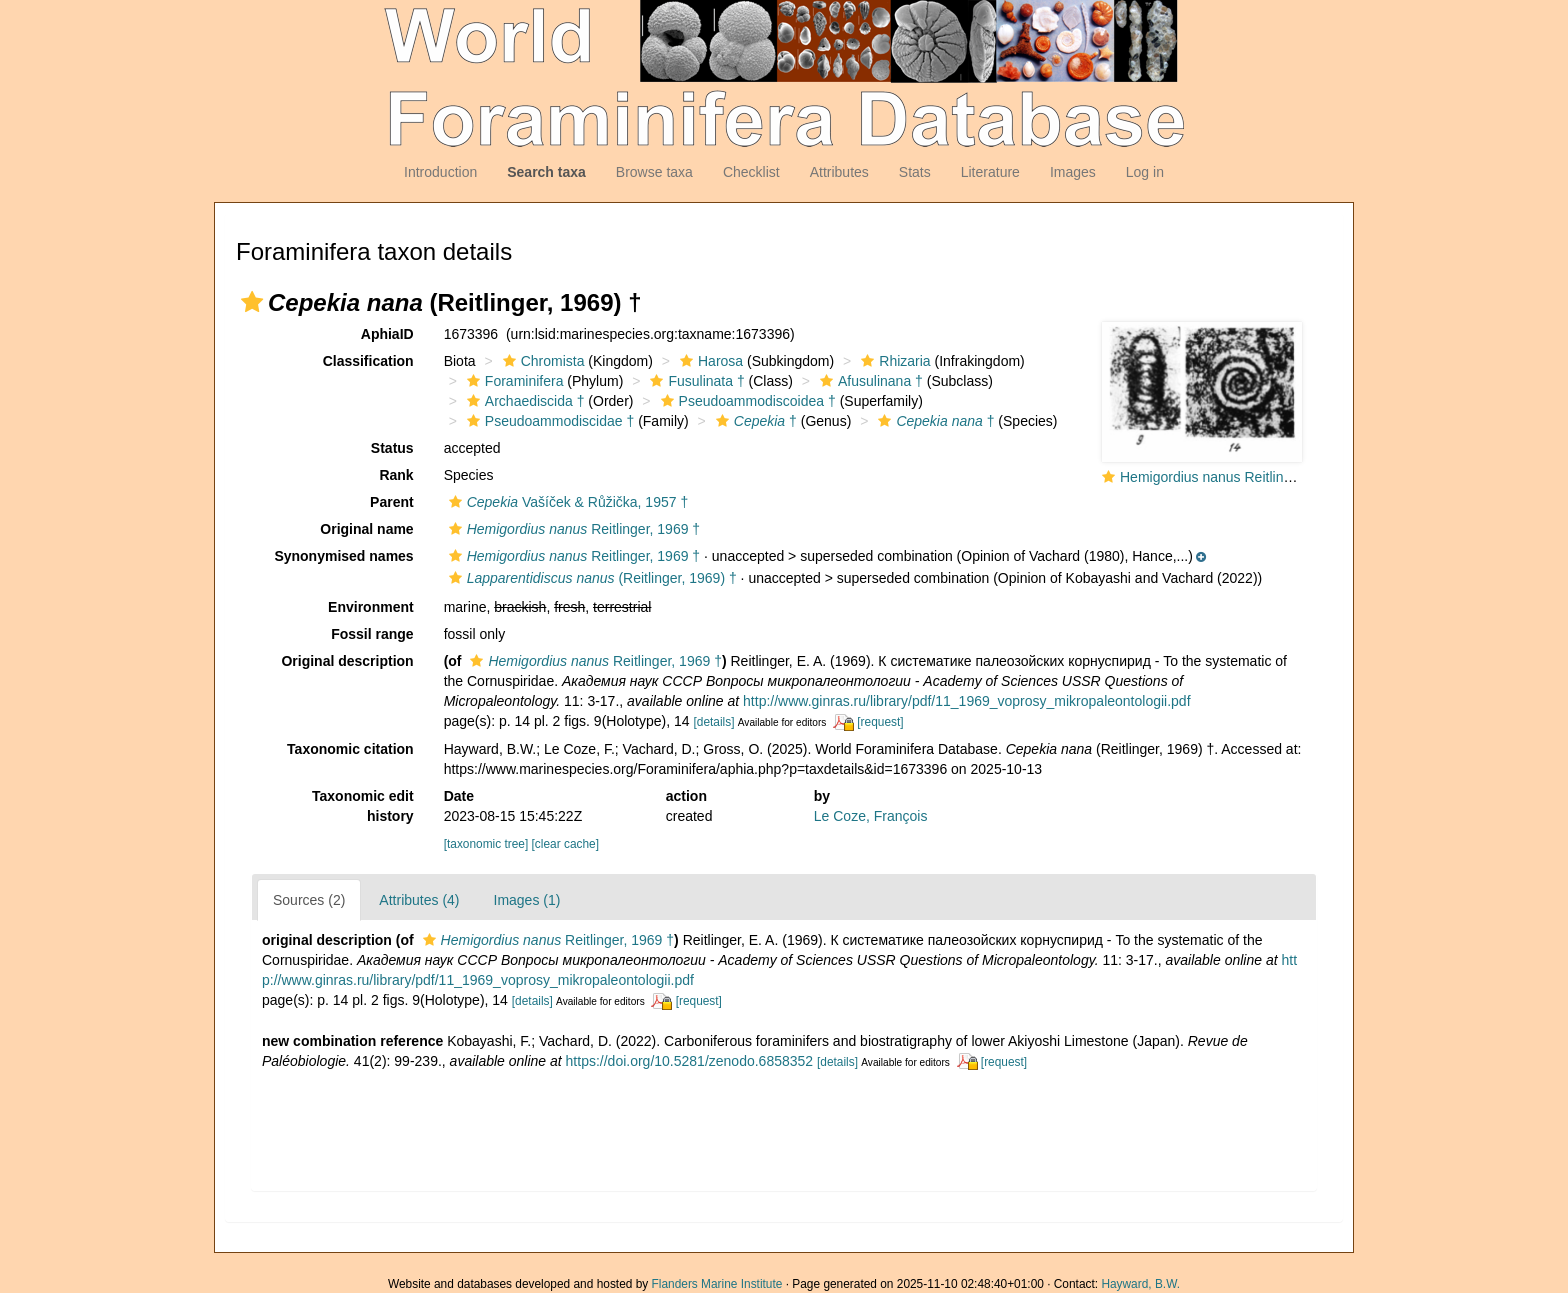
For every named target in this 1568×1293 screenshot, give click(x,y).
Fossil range (372, 634)
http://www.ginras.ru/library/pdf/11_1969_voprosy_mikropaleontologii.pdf (966, 701)
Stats (915, 172)
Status (392, 448)
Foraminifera (513, 381)
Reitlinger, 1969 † (572, 529)
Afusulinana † (869, 381)
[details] (713, 722)
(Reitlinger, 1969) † (590, 578)
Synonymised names (343, 556)
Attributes (839, 172)
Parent (392, 502)
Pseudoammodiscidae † (548, 421)
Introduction (440, 172)
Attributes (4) (419, 900)
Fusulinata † (694, 381)
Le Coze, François (871, 816)
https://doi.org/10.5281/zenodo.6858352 (690, 1061)
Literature (990, 172)
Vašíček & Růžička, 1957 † (566, 502)
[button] (252, 302)
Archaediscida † (523, 401)
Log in (1145, 172)
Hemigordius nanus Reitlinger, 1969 (1231, 477)
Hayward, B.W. (1140, 1284)
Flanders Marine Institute (717, 1284)
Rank (396, 475)
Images (1073, 172)
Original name (366, 529)
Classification (368, 361)
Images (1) (527, 900)
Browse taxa (654, 172)
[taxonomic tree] (486, 844)
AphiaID (387, 334)
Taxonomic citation (350, 749)
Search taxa (546, 172)
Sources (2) (309, 900)
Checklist (751, 172)
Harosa (709, 361)
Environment (371, 607)
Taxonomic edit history (363, 806)
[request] (880, 722)
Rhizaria (893, 361)
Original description (347, 661)
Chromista (541, 361)
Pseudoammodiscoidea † (746, 401)
